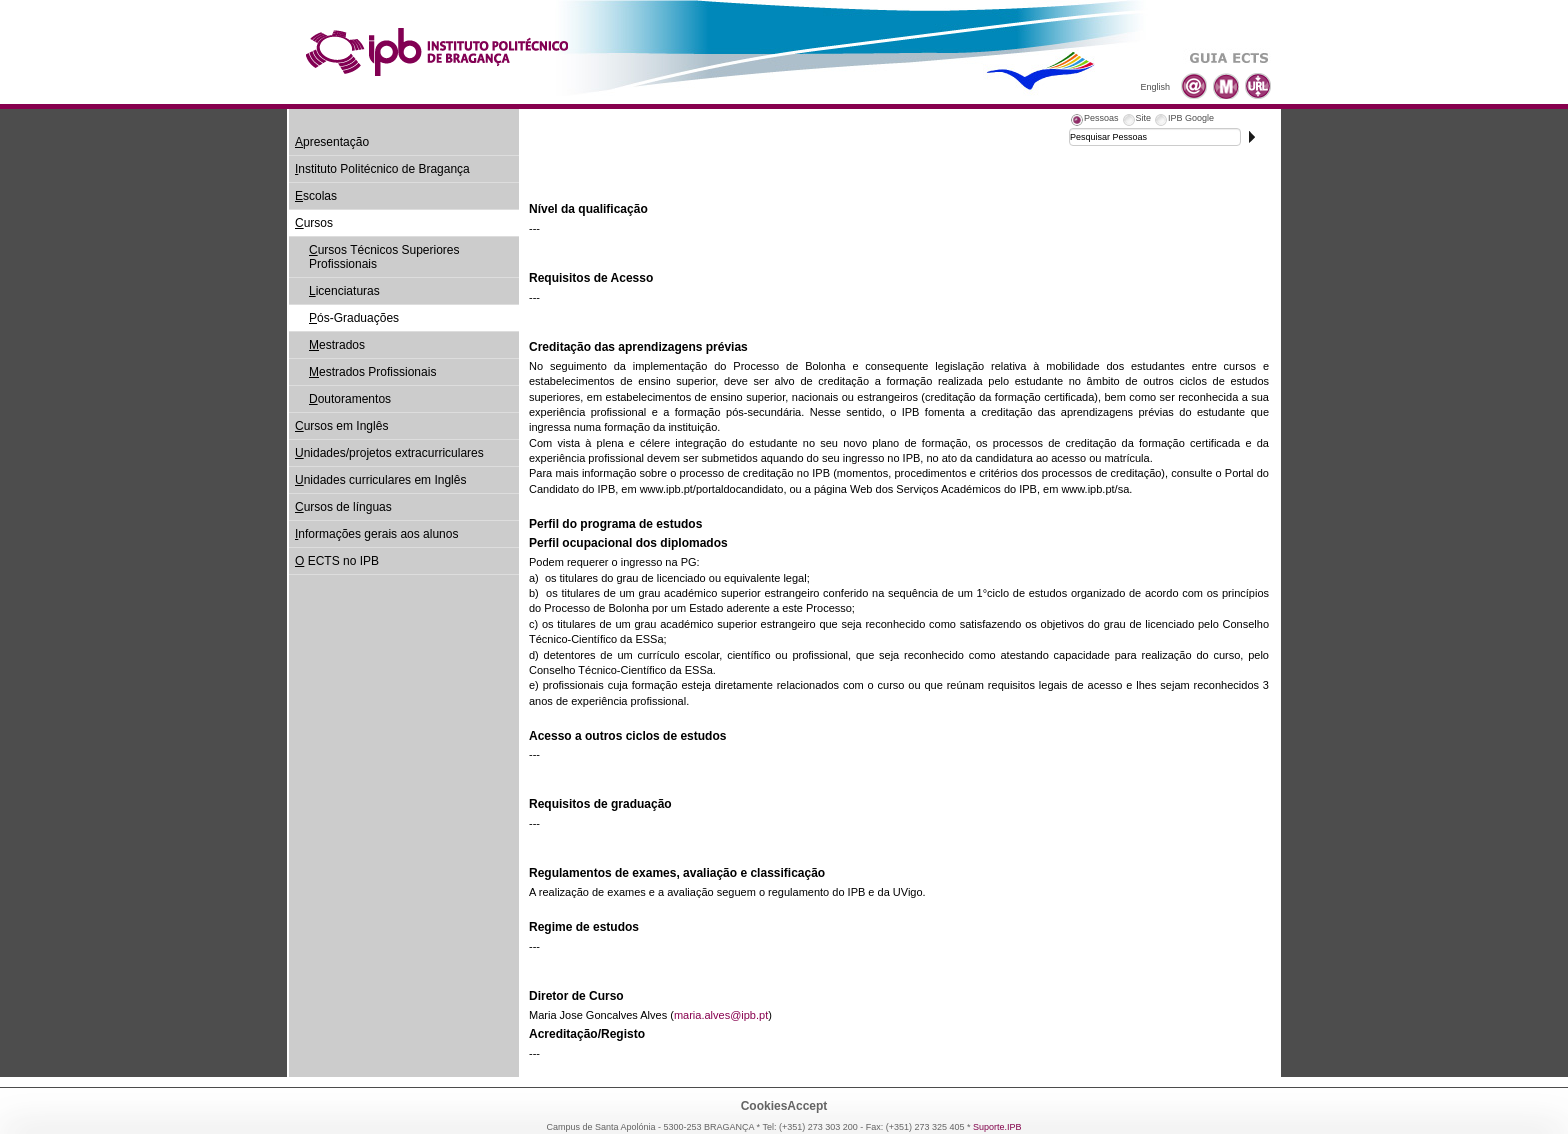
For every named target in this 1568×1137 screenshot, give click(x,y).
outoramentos (350, 399)
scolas (316, 196)
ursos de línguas (343, 507)
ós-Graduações (354, 318)
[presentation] (1094, 121)
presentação (332, 142)
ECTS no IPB (337, 561)
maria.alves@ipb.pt (721, 1015)
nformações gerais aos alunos (376, 534)
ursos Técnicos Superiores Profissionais (384, 257)
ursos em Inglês (341, 426)
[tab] (1094, 121)
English (1155, 87)
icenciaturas (344, 291)
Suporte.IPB (997, 1127)
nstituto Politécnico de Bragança (382, 169)
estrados (337, 345)
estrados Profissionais (372, 372)
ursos (314, 223)
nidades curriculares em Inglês (380, 480)
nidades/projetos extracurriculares (389, 453)
